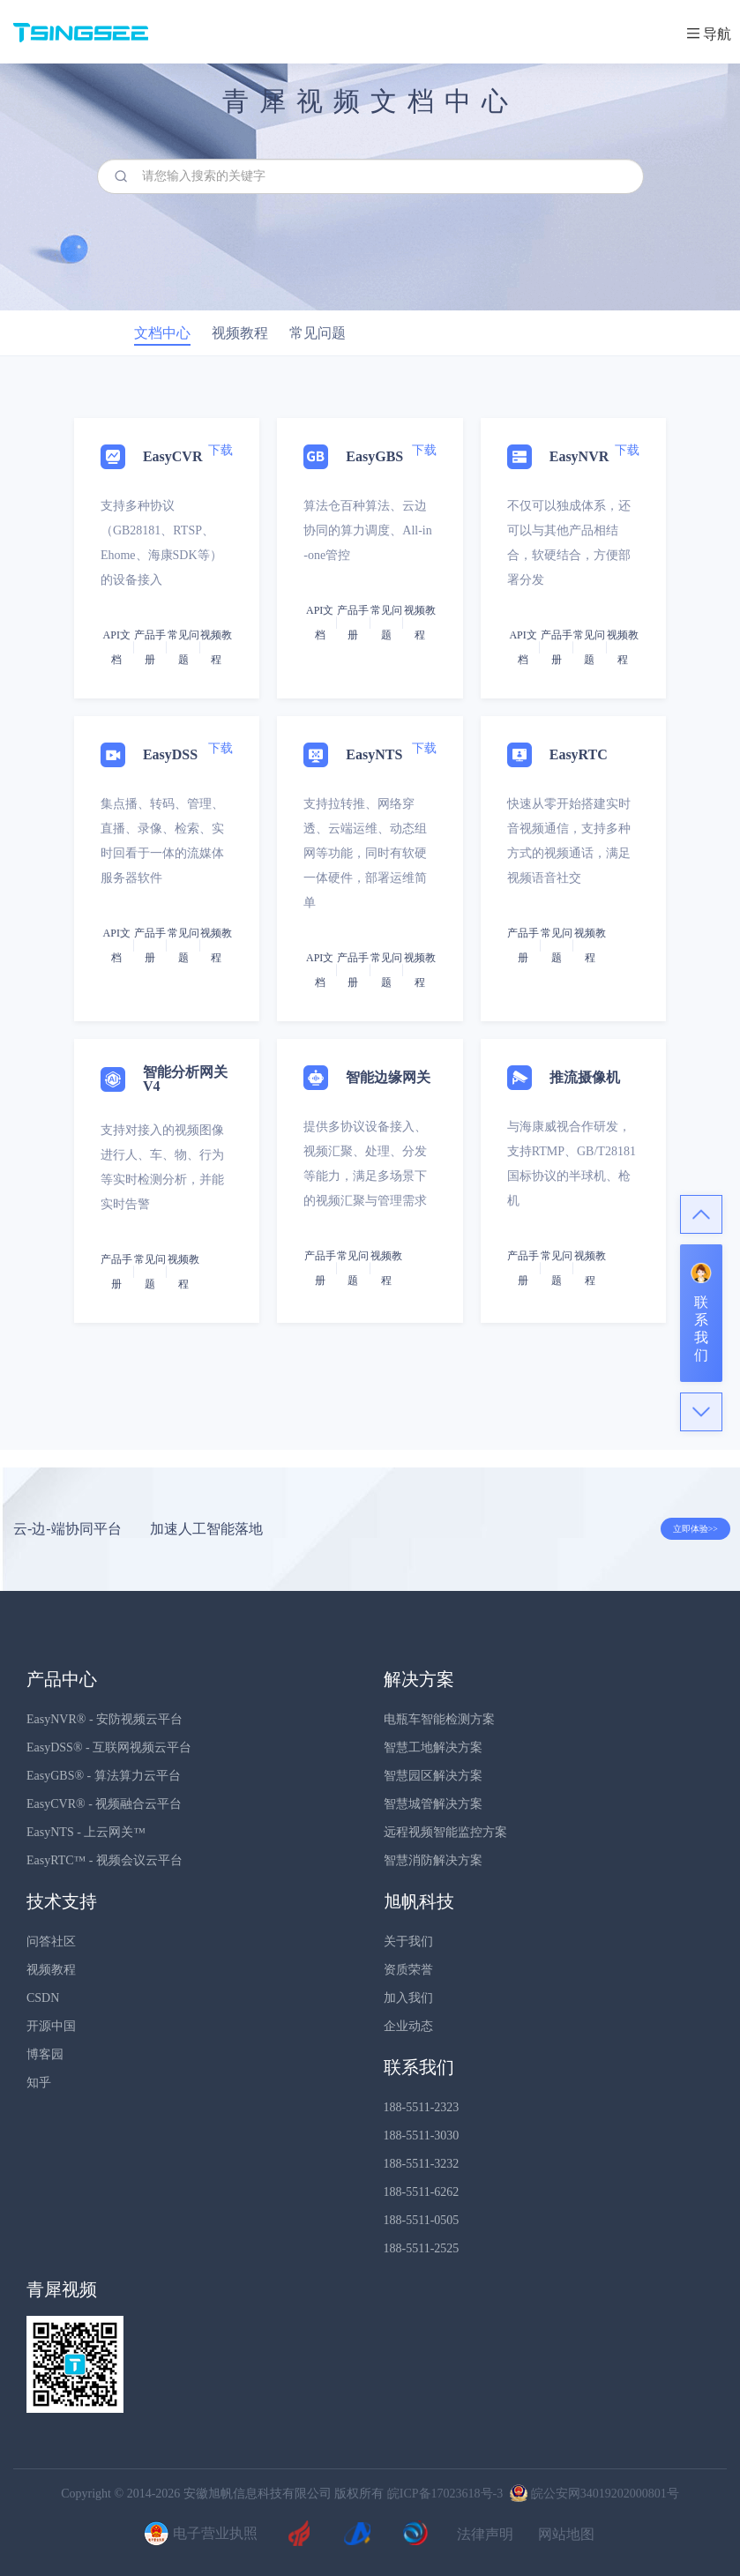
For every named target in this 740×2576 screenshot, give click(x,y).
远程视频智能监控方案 (445, 1832)
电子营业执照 (198, 2535)
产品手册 (150, 647)
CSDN (42, 1998)
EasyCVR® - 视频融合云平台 (104, 1804)
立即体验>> (695, 1529)
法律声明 (485, 2534)
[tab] (370, 903)
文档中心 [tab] (162, 332)
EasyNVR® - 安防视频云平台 (104, 1719)
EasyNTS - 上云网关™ (86, 1832)
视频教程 (51, 1969)
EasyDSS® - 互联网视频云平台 (108, 1747)
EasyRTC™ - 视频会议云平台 (104, 1860)
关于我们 (408, 1941)
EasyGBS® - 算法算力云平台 (103, 1775)
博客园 (45, 2054)
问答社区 (51, 1941)
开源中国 (51, 2026)
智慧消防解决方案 (433, 1860)
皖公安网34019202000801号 (592, 2493)
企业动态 (408, 2026)
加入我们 (408, 1998)
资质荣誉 (408, 1969)
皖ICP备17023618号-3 (445, 2493)
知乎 (38, 2082)
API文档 (117, 647)
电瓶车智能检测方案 (439, 1719)
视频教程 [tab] (240, 332)
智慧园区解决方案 (433, 1775)
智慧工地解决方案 (433, 1747)
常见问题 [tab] (317, 332)
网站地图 (566, 2534)
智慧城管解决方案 (433, 1804)
